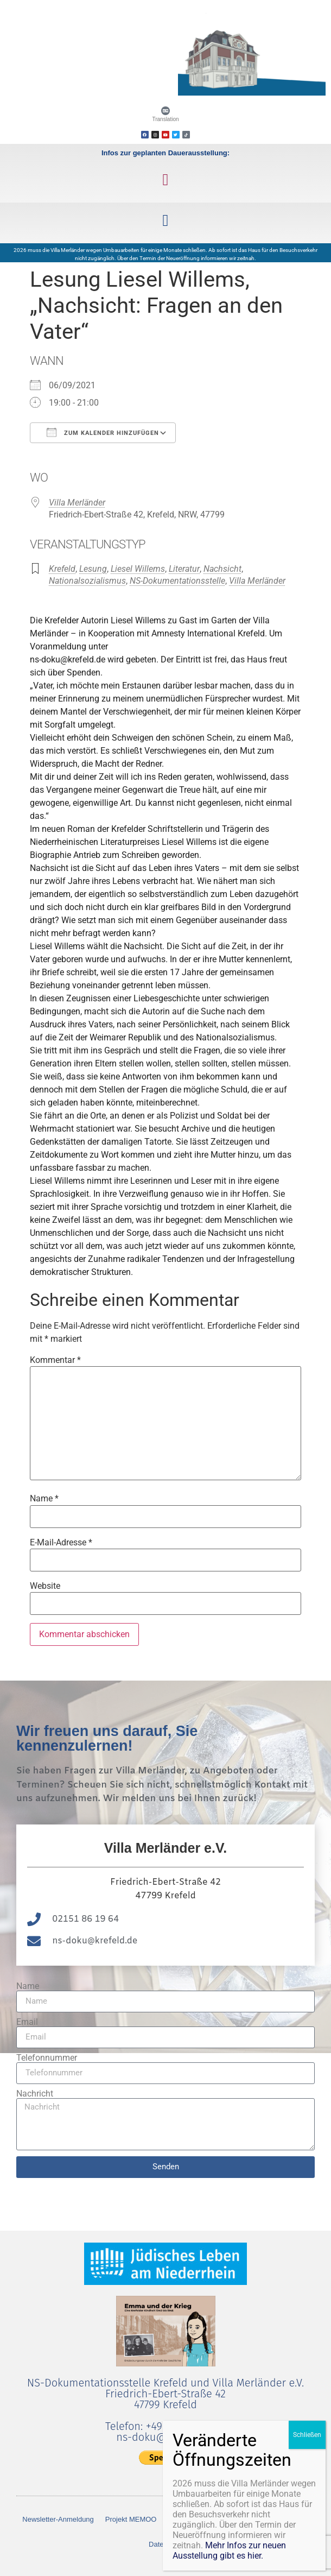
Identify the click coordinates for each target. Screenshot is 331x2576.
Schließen (307, 2435)
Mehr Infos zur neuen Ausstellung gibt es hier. (229, 2550)
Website (45, 1586)
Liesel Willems (138, 569)
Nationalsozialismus (87, 581)
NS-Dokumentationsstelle (177, 581)
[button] (165, 179)
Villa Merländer (77, 502)
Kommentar (55, 1360)
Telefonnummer (46, 2058)
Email (27, 2022)
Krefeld (62, 569)
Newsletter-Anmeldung (58, 2519)
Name (44, 1498)
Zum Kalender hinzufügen (103, 432)
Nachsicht (222, 569)
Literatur (184, 569)
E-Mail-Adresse (61, 1542)
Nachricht (34, 2093)
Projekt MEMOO (131, 2519)
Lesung (93, 569)
